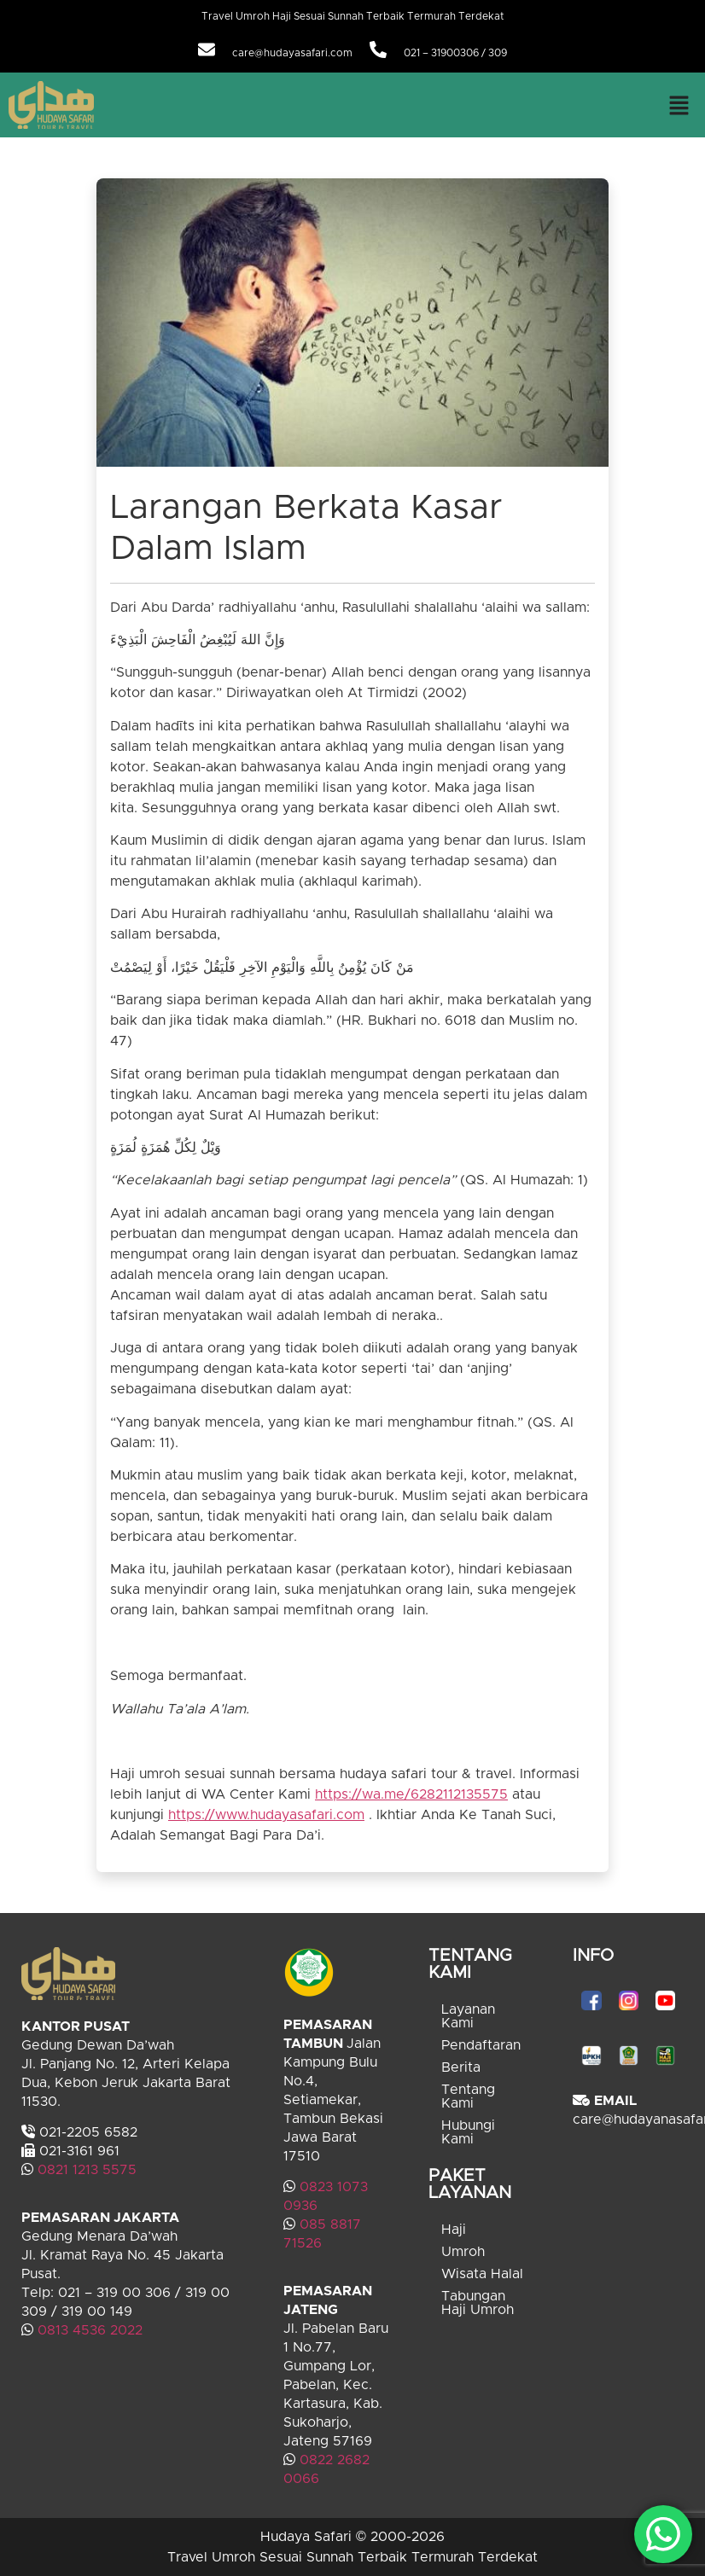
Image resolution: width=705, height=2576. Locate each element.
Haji (453, 2229)
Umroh (463, 2252)
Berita (461, 2067)
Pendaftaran (481, 2045)
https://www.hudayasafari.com (266, 1815)
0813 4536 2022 (90, 2330)
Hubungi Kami (468, 2132)
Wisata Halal (482, 2274)
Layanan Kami (468, 2016)
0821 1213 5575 (87, 2170)
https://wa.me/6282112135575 (411, 1794)
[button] (679, 105)
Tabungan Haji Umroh (477, 2303)
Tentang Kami (468, 2096)
